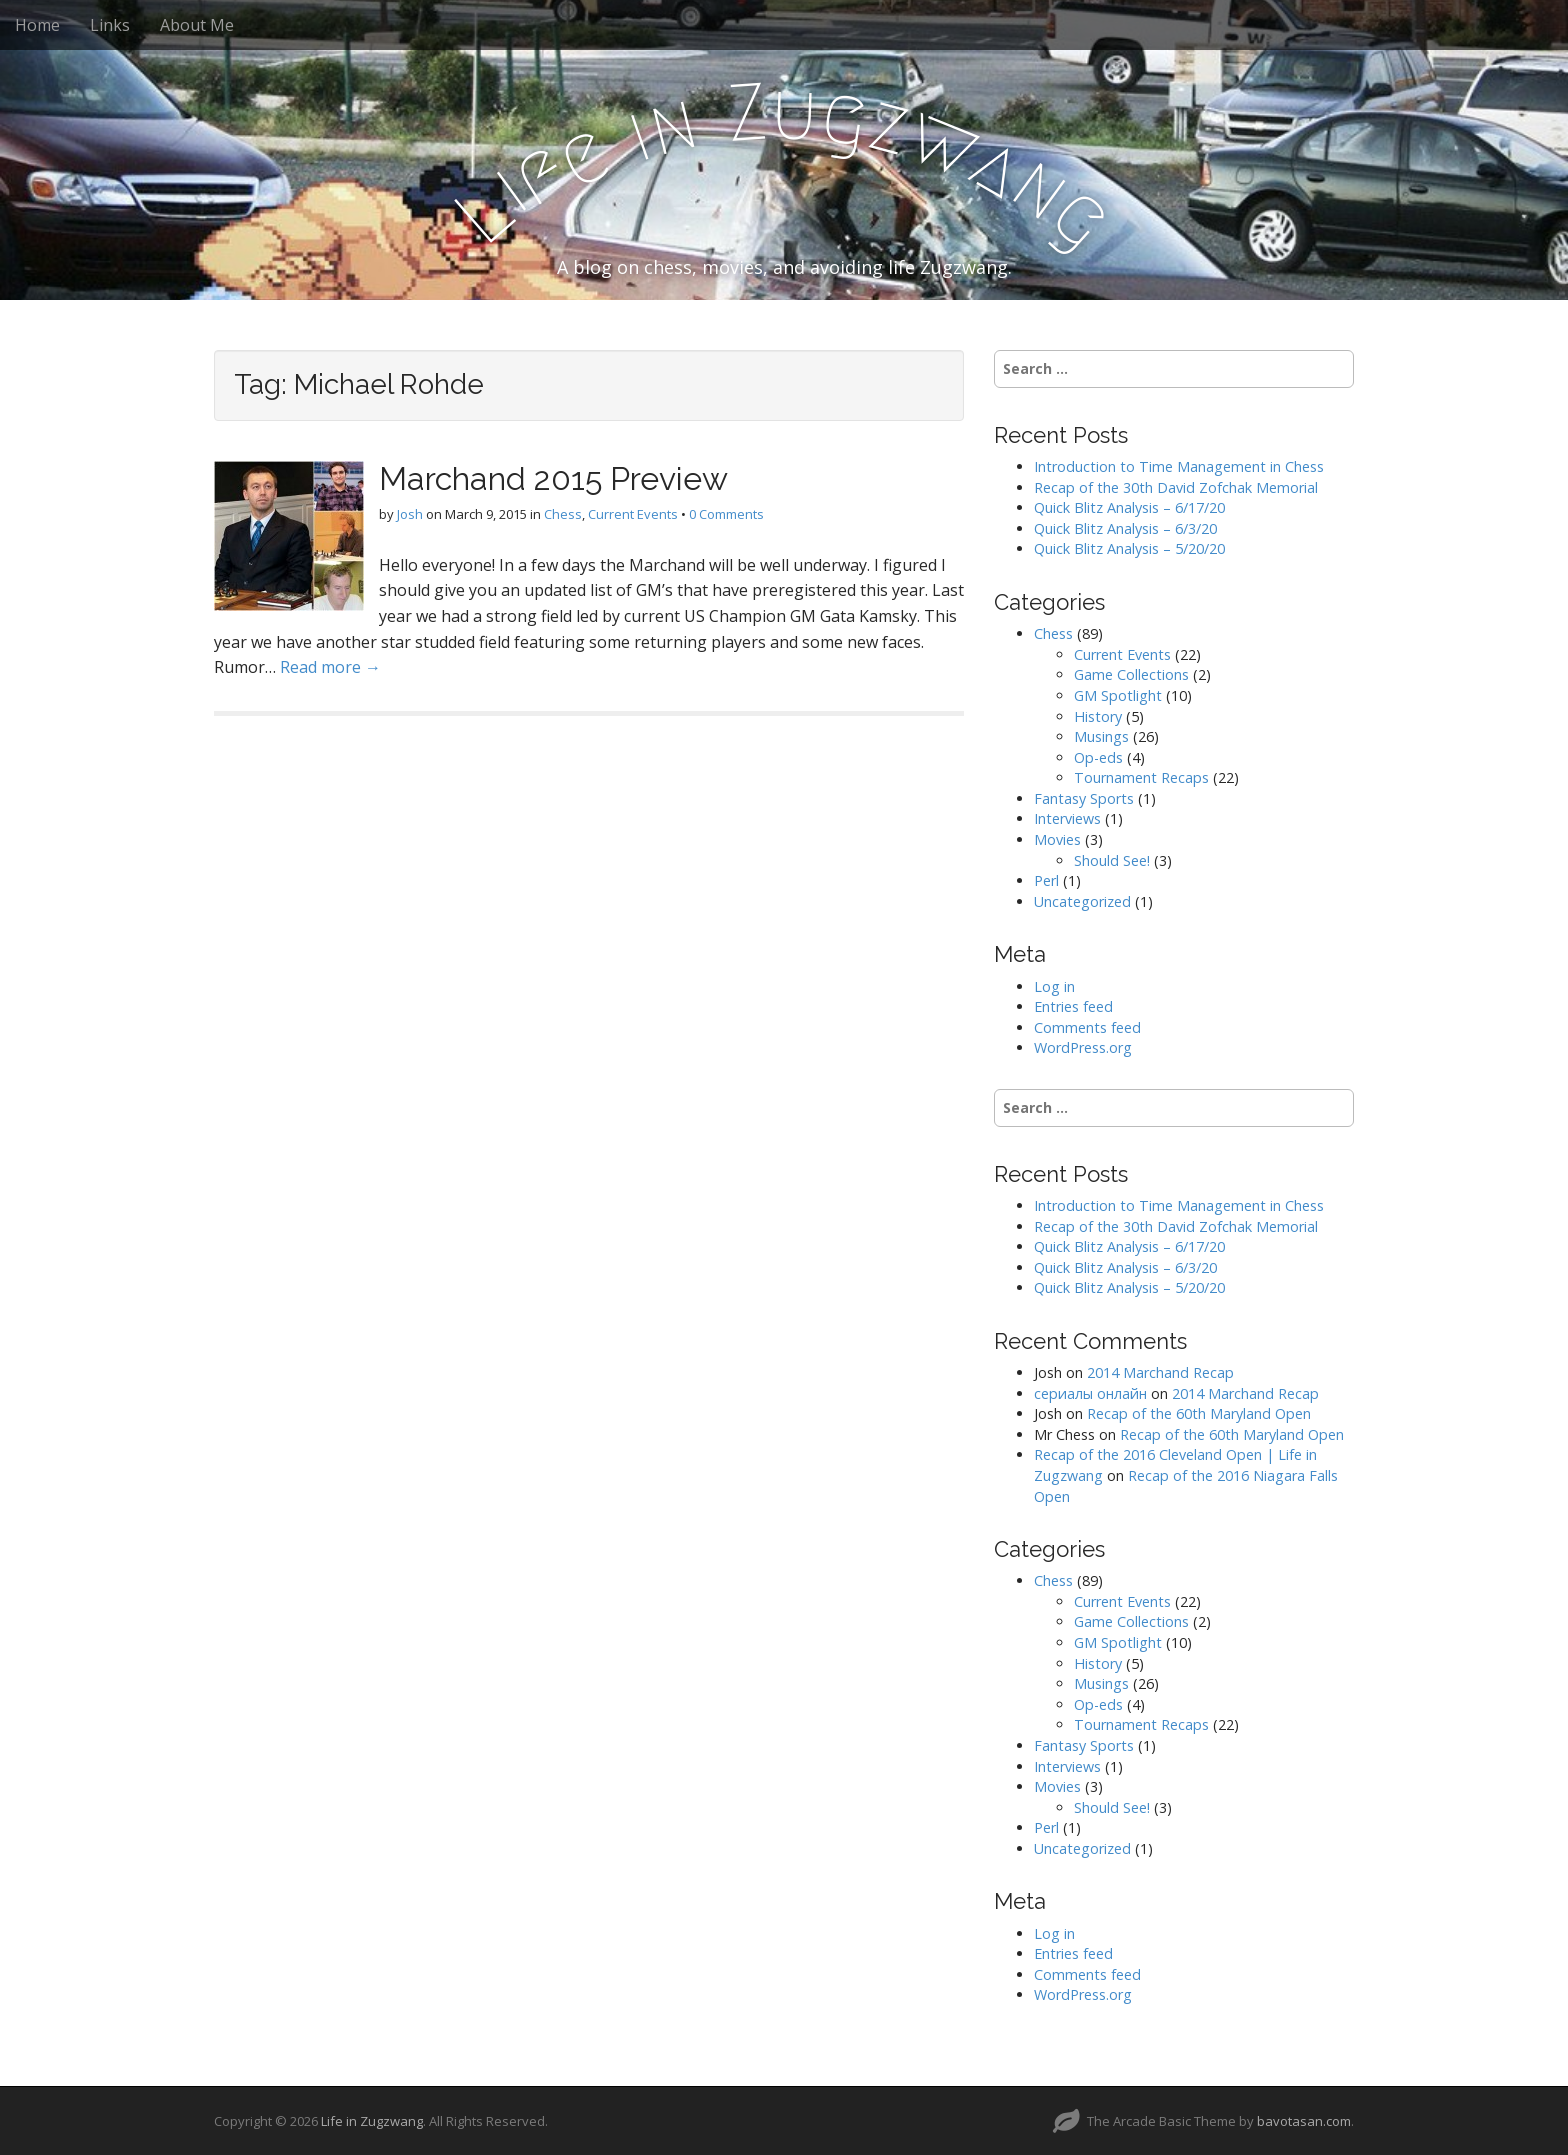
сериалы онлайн (1090, 1393)
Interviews (1067, 818)
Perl (1046, 880)
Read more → (330, 667)
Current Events (633, 514)
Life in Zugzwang (372, 2121)
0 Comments (726, 514)
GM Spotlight (1118, 695)
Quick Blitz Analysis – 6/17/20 (1129, 507)
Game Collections (1131, 674)
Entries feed (1073, 1006)
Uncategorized (1082, 901)
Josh (410, 514)
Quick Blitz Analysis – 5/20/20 (1129, 548)
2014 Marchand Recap (1160, 1372)
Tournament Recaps (1141, 777)
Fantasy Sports (1084, 798)
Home (37, 25)
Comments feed (1087, 1027)
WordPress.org (1083, 1047)
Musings (1101, 736)
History (1098, 716)
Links (110, 25)
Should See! (1112, 860)
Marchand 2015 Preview (553, 478)
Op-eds (1098, 757)
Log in (1054, 986)
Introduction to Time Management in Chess (1179, 466)
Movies (1057, 839)
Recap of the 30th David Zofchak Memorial (1176, 487)
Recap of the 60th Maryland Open (1199, 1413)
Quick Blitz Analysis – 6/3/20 (1125, 528)
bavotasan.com (1304, 2121)
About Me (197, 25)
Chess (563, 514)
